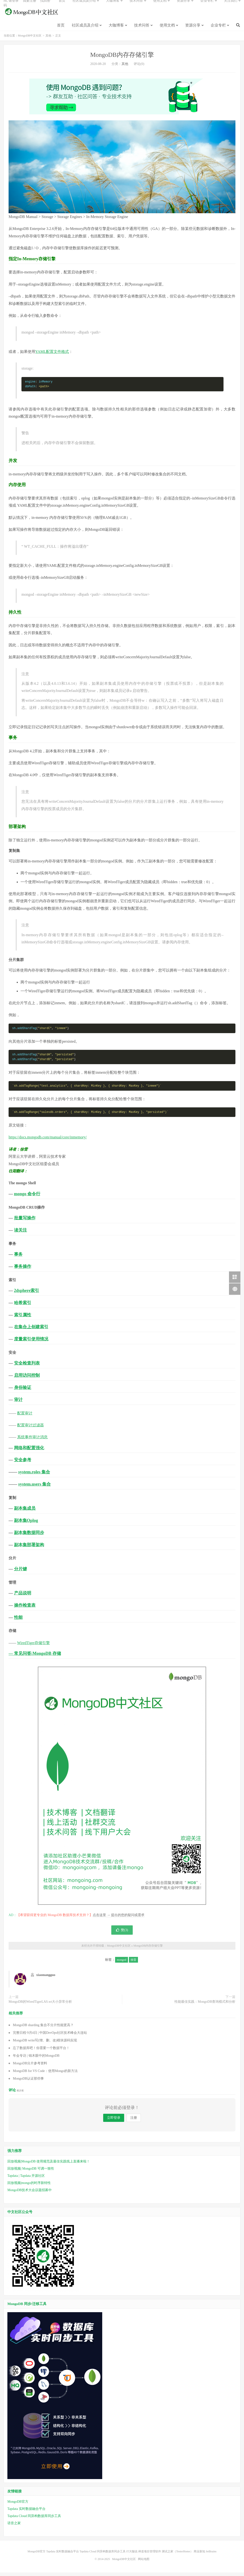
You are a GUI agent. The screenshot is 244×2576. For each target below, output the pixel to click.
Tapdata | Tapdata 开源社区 (26, 2179)
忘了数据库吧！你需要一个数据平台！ (41, 2051)
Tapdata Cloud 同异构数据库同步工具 (34, 2519)
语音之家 (14, 2526)
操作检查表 (25, 1608)
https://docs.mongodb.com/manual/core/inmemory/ (48, 1141)
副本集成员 (25, 1512)
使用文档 (167, 31)
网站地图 (143, 2562)
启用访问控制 (27, 1379)
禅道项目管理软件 (149, 2555)
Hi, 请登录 (11, 6)
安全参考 (22, 1463)
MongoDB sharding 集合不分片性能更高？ (43, 2028)
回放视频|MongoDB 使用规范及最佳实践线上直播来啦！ (48, 2165)
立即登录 (113, 2121)
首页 (61, 31)
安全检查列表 (27, 1367)
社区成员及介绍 (85, 31)
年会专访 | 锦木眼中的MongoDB (36, 2059)
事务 (18, 1257)
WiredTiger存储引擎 (33, 1646)
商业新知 (199, 2555)
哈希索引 (22, 1306)
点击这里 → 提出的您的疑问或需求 (118, 1918)
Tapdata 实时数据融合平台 (26, 2512)
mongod (121, 1963)
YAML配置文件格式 (52, 355)
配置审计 (24, 1417)
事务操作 (22, 1270)
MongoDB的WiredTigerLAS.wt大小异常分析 (40, 2005)
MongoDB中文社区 (32, 17)
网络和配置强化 (29, 1451)
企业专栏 (218, 31)
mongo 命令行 (27, 1197)
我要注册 (29, 6)
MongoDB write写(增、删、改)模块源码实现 (45, 2044)
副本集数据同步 (29, 1536)
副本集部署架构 (29, 1548)
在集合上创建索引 (31, 1330)
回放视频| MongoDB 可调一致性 (30, 2172)
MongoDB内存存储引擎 (122, 58)
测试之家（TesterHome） (177, 2555)
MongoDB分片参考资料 (30, 2067)
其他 (48, 39)
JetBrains (211, 2555)
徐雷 (133, 1963)
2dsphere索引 (26, 1294)
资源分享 (192, 31)
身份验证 (22, 1391)
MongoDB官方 (17, 2505)
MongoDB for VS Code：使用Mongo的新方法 (45, 2074)
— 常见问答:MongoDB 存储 (35, 1657)
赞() (122, 1933)
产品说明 (22, 1596)
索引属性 (22, 1318)
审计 (18, 1403)
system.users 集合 (34, 1487)
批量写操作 (25, 1221)
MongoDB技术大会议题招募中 (29, 2193)
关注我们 (230, 6)
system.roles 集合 (34, 1475)
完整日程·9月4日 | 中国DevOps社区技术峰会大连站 (50, 2036)
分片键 (20, 1572)
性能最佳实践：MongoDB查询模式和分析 (204, 2005)
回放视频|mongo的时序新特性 (29, 2186)
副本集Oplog (26, 1524)
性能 (18, 1621)
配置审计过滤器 (30, 1429)
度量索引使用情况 (31, 1342)
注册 (133, 2121)
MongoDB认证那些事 (28, 2082)
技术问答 (141, 31)
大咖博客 (116, 31)
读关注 (20, 1233)
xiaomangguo (45, 1979)
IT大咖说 (131, 2555)
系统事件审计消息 (32, 1441)
